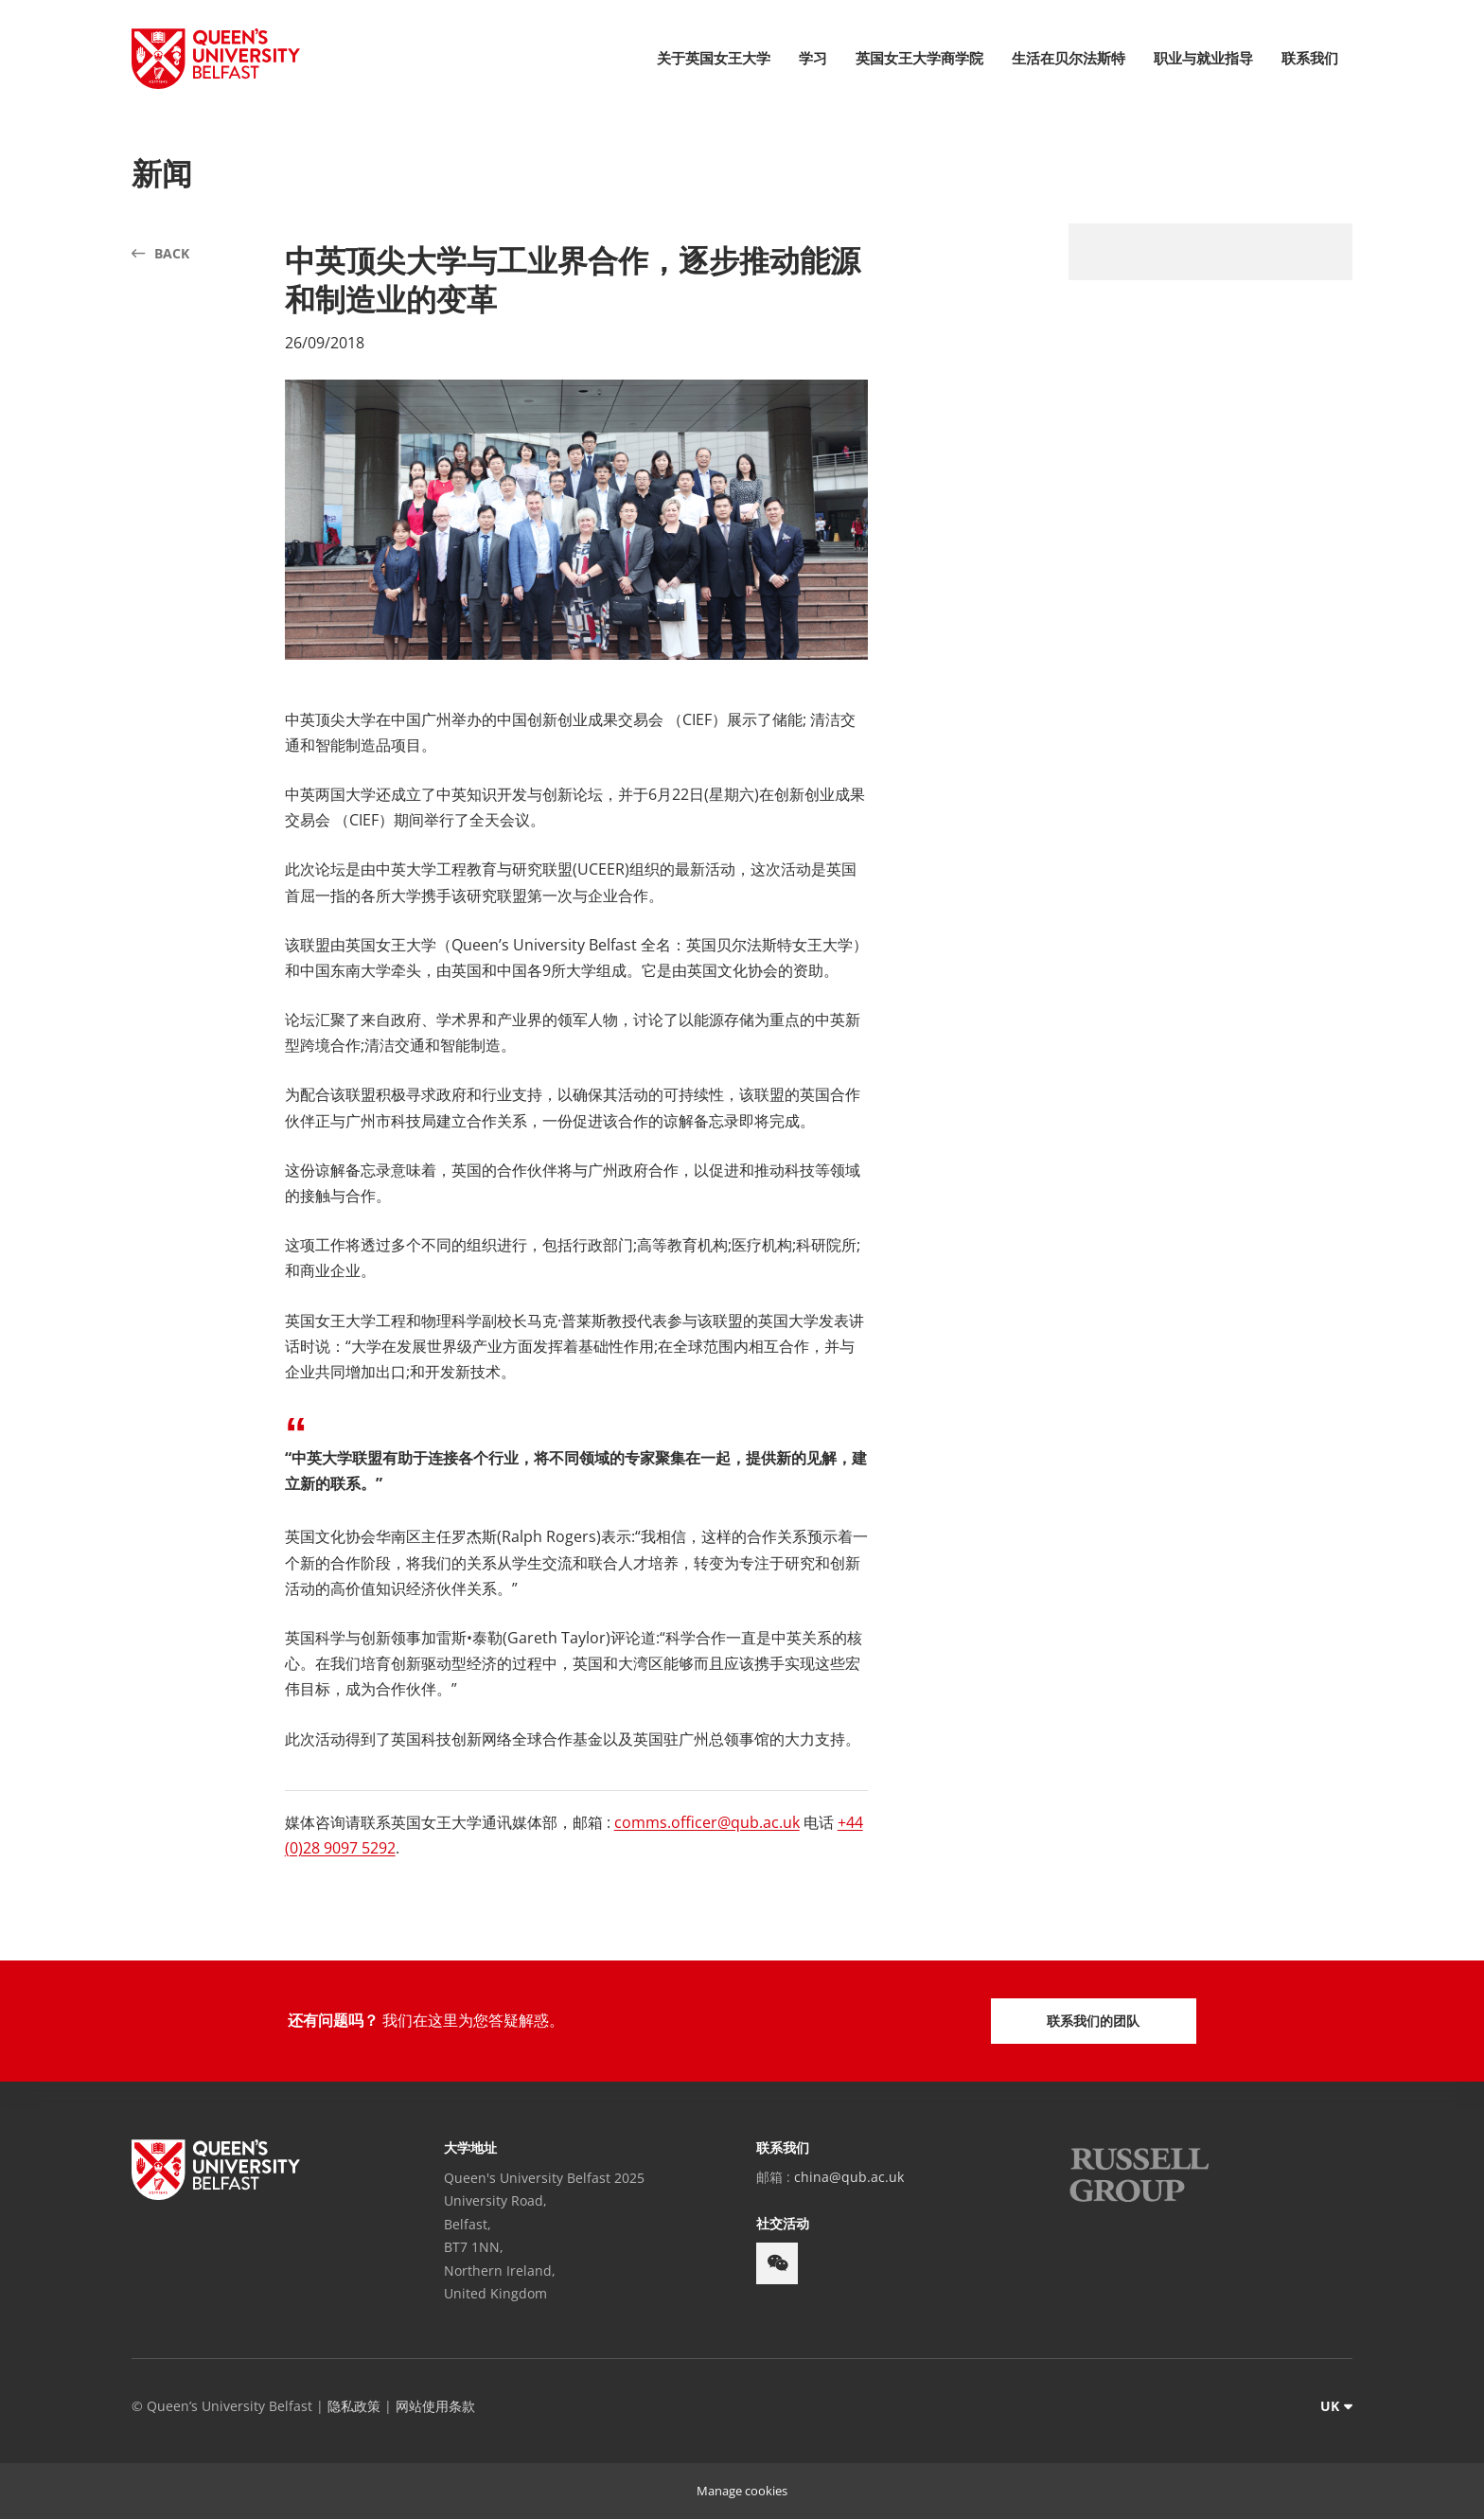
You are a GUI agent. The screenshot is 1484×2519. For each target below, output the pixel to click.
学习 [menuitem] (813, 57)
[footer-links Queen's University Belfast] (216, 2169)
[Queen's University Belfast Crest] (216, 58)
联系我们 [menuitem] (1309, 57)
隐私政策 (353, 2406)
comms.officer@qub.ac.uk (707, 1822)
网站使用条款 (435, 2406)
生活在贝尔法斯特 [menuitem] (1068, 57)
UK (1329, 2406)
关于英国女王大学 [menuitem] (713, 57)
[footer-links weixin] (777, 2263)
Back (171, 253)
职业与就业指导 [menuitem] (1203, 57)
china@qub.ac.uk (849, 2177)
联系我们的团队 (1093, 2021)
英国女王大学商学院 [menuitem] (919, 57)
